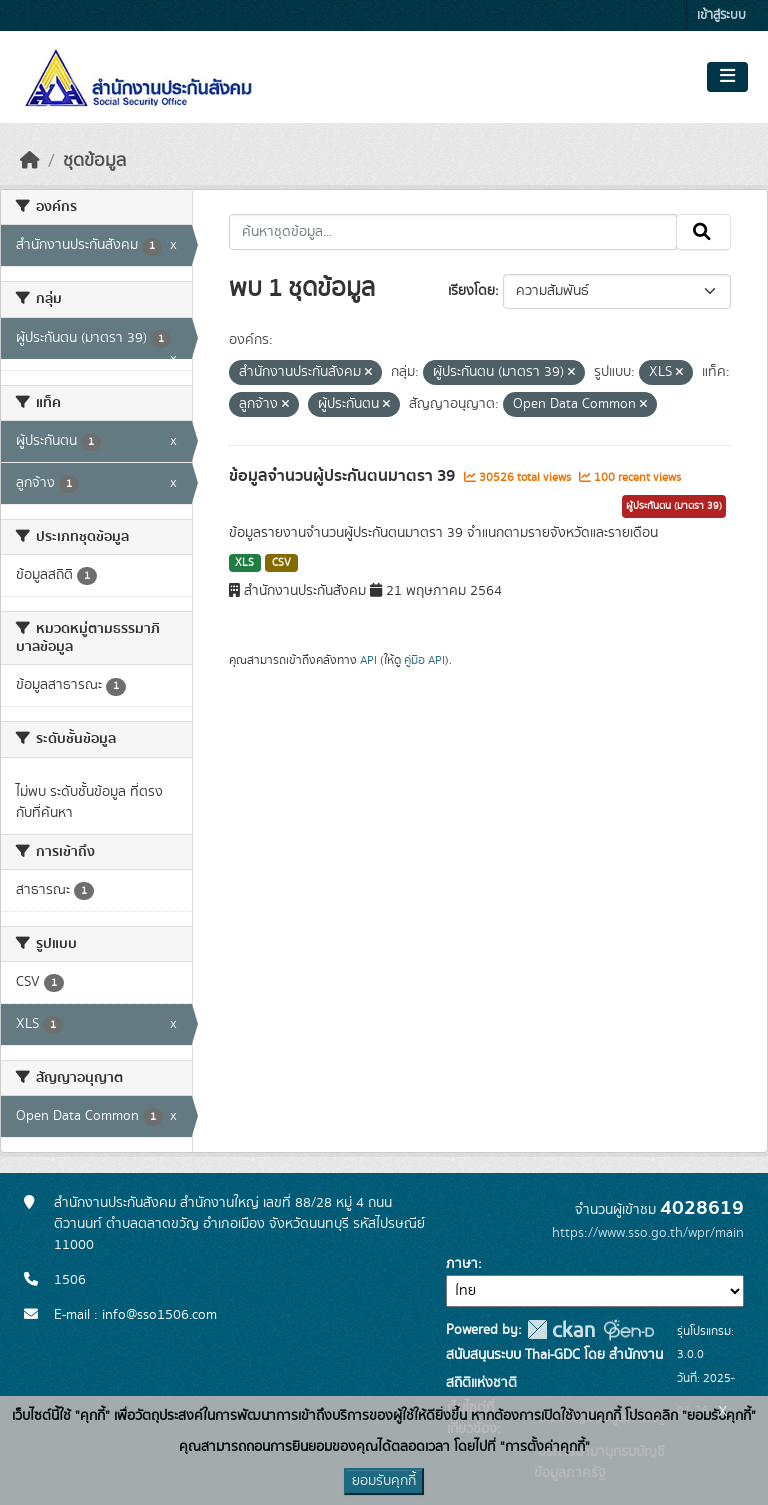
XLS (244, 563)
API (368, 660)
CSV (281, 563)
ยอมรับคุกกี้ (384, 1481)
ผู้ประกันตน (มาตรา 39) (674, 506)
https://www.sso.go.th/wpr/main (648, 1233)
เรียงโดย (471, 291)
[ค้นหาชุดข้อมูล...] (453, 232)
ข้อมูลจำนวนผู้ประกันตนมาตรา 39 (344, 476)
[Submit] (703, 232)
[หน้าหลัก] (30, 161)
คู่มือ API (424, 660)
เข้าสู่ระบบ (721, 15)
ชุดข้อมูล (94, 161)
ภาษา (462, 1264)
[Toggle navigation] (727, 77)
